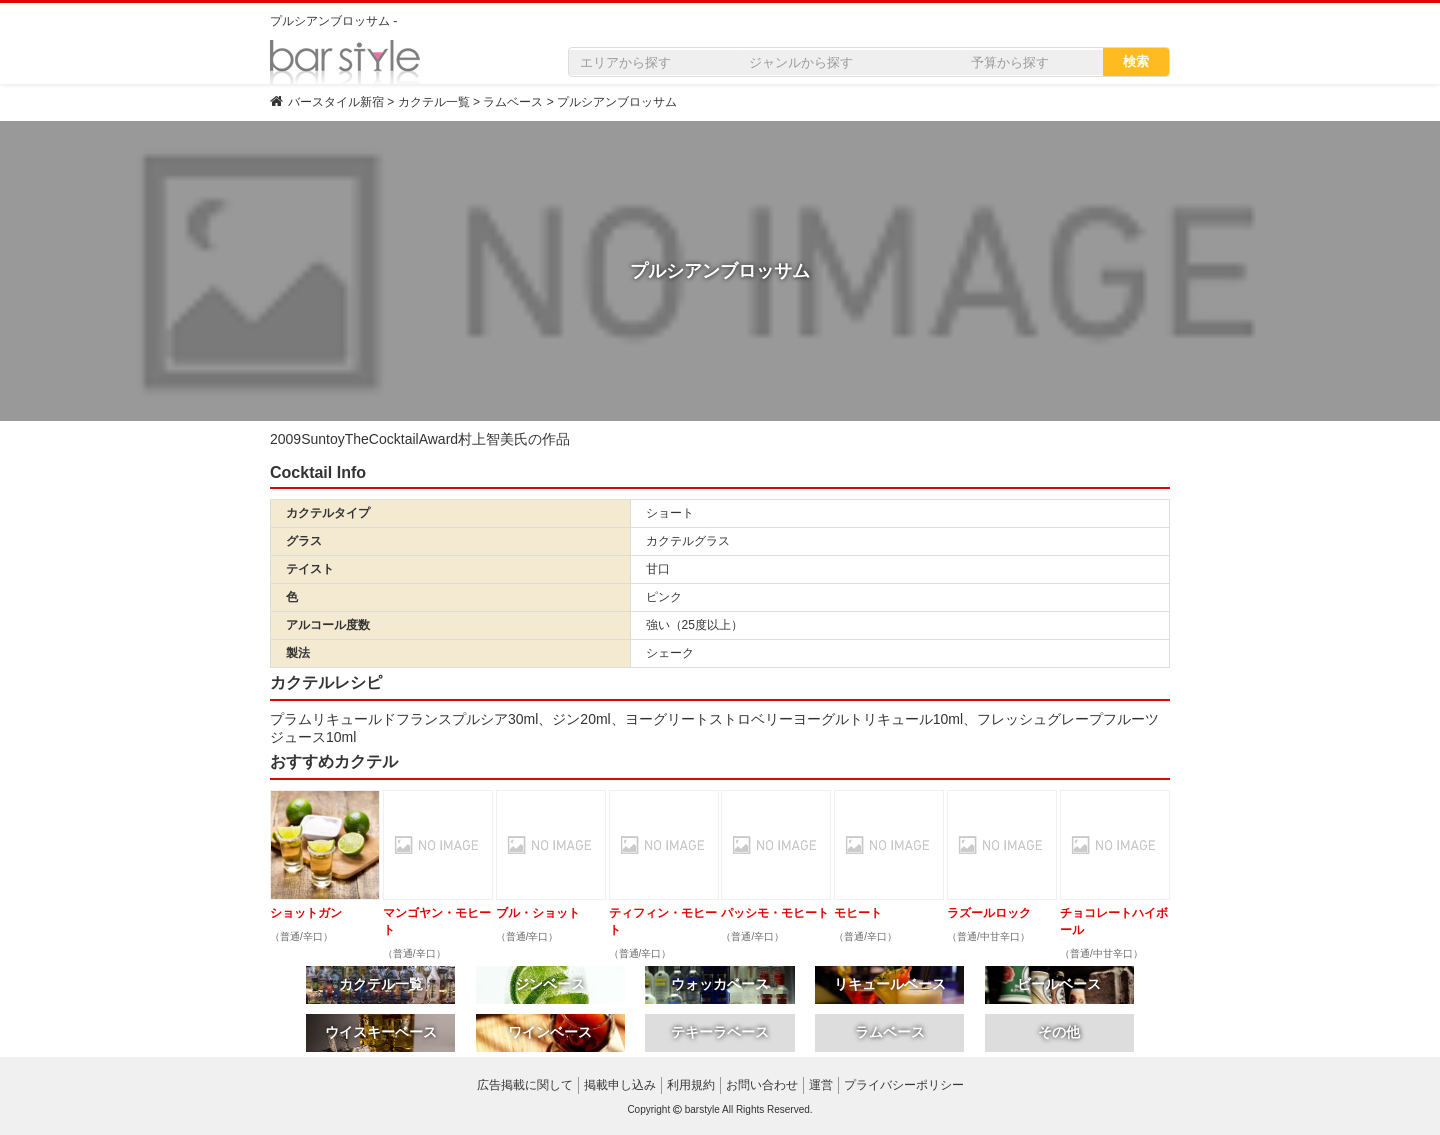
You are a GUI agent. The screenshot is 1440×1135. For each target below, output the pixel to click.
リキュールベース (890, 984)
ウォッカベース (720, 984)
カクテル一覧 (381, 984)
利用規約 (691, 1085)
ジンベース (550, 984)
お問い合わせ (762, 1085)
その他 (1059, 1032)
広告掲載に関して (525, 1085)
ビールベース (1059, 984)
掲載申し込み (620, 1085)
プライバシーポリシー (904, 1085)
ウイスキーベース (381, 1032)
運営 (821, 1085)
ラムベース (890, 1032)
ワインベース (550, 1032)
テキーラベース (720, 1032)
